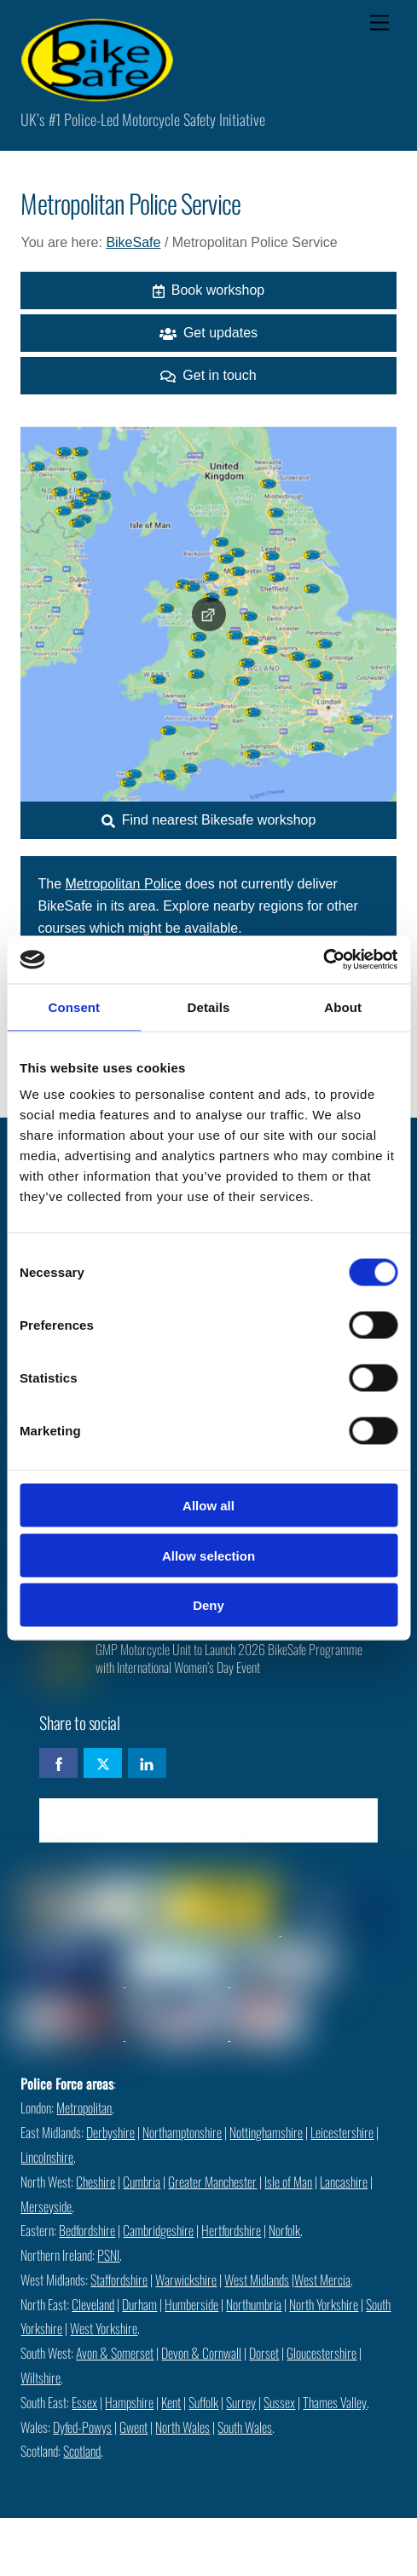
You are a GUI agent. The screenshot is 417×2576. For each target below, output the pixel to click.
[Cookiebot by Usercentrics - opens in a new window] (322, 960)
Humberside (191, 2304)
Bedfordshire (87, 2230)
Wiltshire (40, 2377)
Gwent (133, 2427)
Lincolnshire (46, 2157)
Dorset (264, 2353)
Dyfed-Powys (82, 2427)
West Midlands (256, 2279)
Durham (139, 2304)
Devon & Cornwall (201, 2353)
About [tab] (343, 1006)
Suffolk (203, 2402)
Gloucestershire (321, 2353)
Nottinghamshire (266, 2132)
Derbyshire (110, 2132)
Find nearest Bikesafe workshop (208, 820)
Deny (208, 1605)
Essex (84, 2402)
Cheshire (95, 2181)
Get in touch (208, 375)
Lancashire (344, 2181)
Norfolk (284, 2230)
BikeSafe (133, 242)
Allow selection (208, 1555)
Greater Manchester (212, 2181)
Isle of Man (288, 2181)
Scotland (82, 2451)
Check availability (208, 1820)
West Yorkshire (103, 2328)
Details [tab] (209, 1006)
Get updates (208, 333)
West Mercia (322, 2279)
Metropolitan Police (123, 884)
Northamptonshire (182, 2132)
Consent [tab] (74, 1006)
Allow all (208, 1505)
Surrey (241, 2402)
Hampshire (129, 2402)
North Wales (182, 2427)
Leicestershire (342, 2132)
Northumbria (253, 2304)
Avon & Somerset (114, 2353)
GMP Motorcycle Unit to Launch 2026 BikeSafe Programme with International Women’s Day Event (229, 1658)
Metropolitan (84, 2107)
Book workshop (208, 290)
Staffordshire (119, 2279)
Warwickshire (186, 2279)
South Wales (244, 2427)
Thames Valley (335, 2402)
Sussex (279, 2402)
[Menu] (379, 23)
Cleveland (93, 2304)
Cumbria (141, 2181)
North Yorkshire (323, 2304)
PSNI (108, 2255)
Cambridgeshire (158, 2230)
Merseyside (46, 2206)
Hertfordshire (231, 2230)
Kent (171, 2402)
